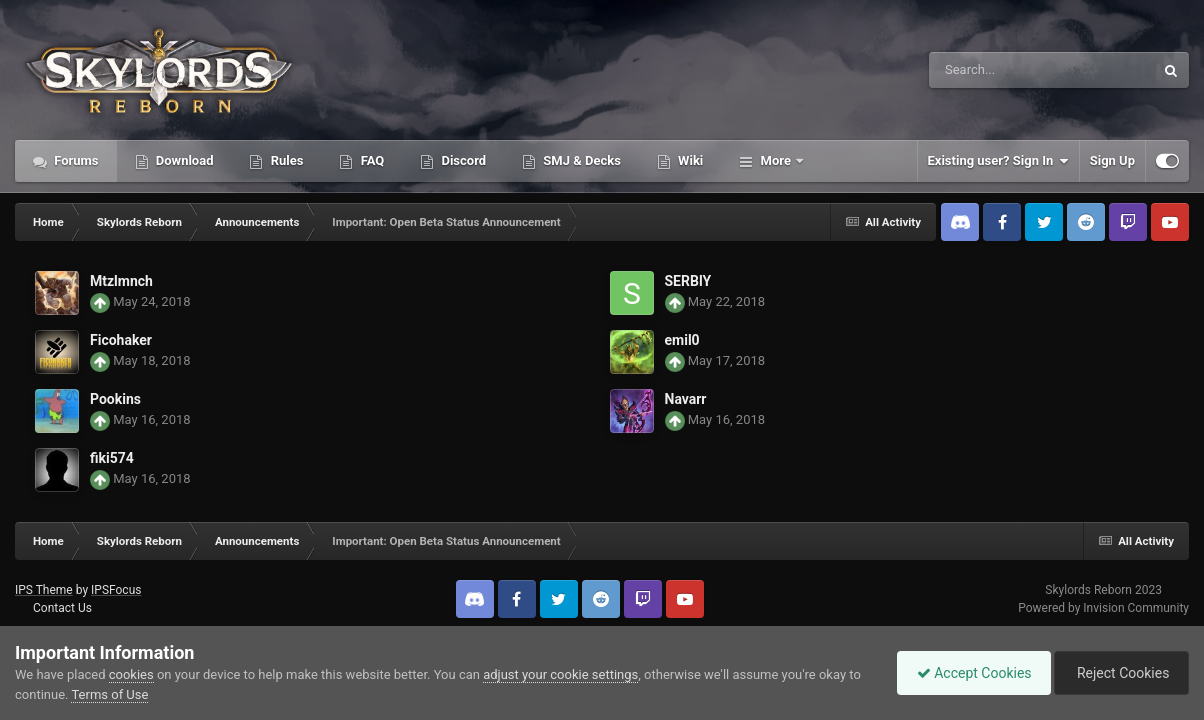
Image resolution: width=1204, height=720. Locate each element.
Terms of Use (109, 694)
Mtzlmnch (121, 281)
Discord (462, 160)
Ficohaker (121, 340)
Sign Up (1112, 160)
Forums (75, 160)
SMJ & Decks (580, 160)
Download (183, 160)
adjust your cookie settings (560, 674)
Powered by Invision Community (1103, 608)
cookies (131, 674)
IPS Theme (44, 590)
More (775, 160)
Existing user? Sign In (998, 161)
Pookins (115, 399)
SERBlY (688, 281)
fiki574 (112, 458)
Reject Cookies (1120, 673)
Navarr (686, 399)
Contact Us (62, 608)
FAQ (370, 160)
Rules (285, 160)
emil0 (682, 340)
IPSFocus (116, 590)
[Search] (991, 70)
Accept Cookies (969, 673)
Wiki (689, 160)
